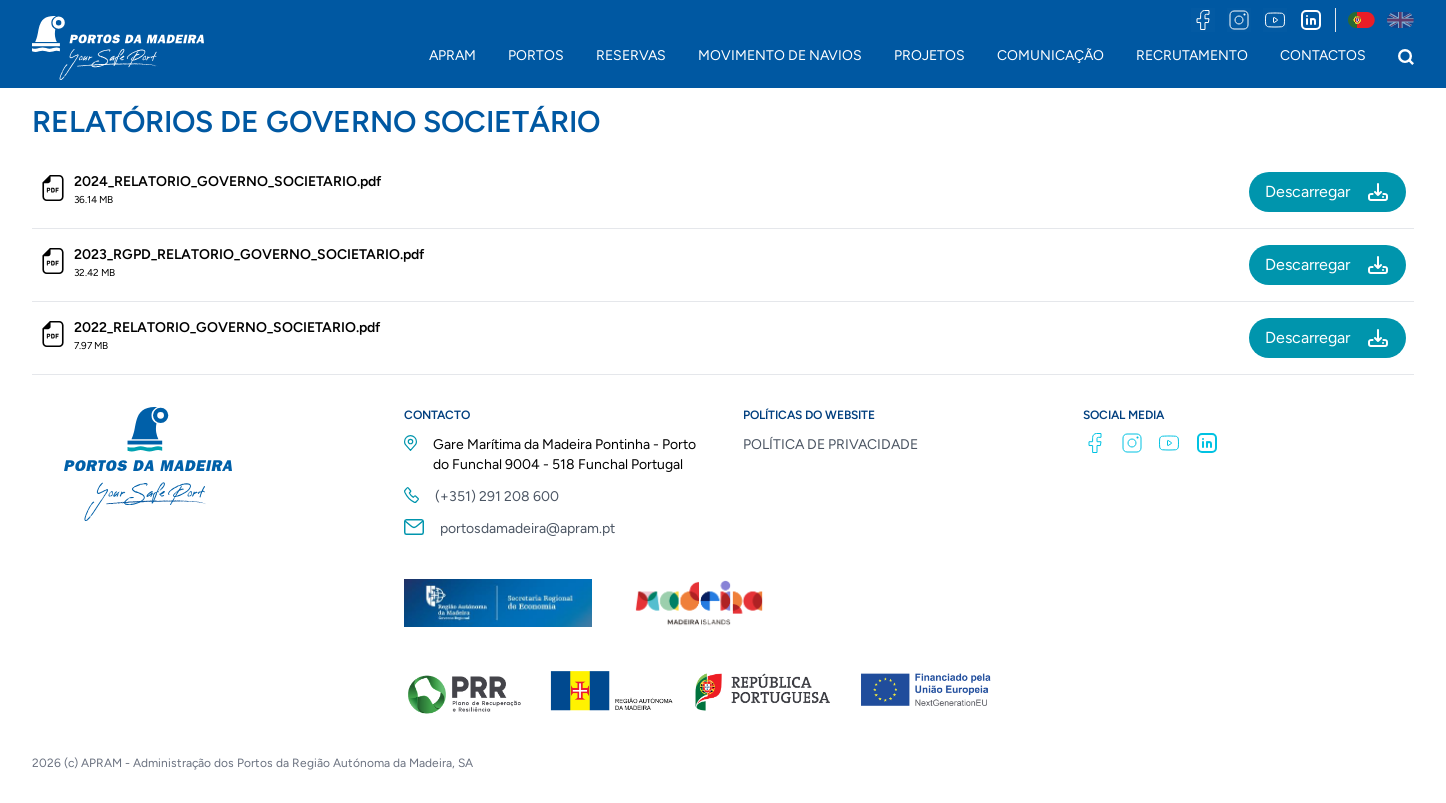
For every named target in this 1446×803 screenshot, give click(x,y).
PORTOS (536, 55)
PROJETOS (929, 55)
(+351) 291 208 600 (497, 496)
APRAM (452, 55)
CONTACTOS (1323, 55)
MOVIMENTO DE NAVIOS (780, 55)
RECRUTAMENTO (1192, 55)
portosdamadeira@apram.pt (527, 528)
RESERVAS (631, 55)
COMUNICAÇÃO (1050, 55)
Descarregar (1327, 192)
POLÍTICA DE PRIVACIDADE (830, 444)
